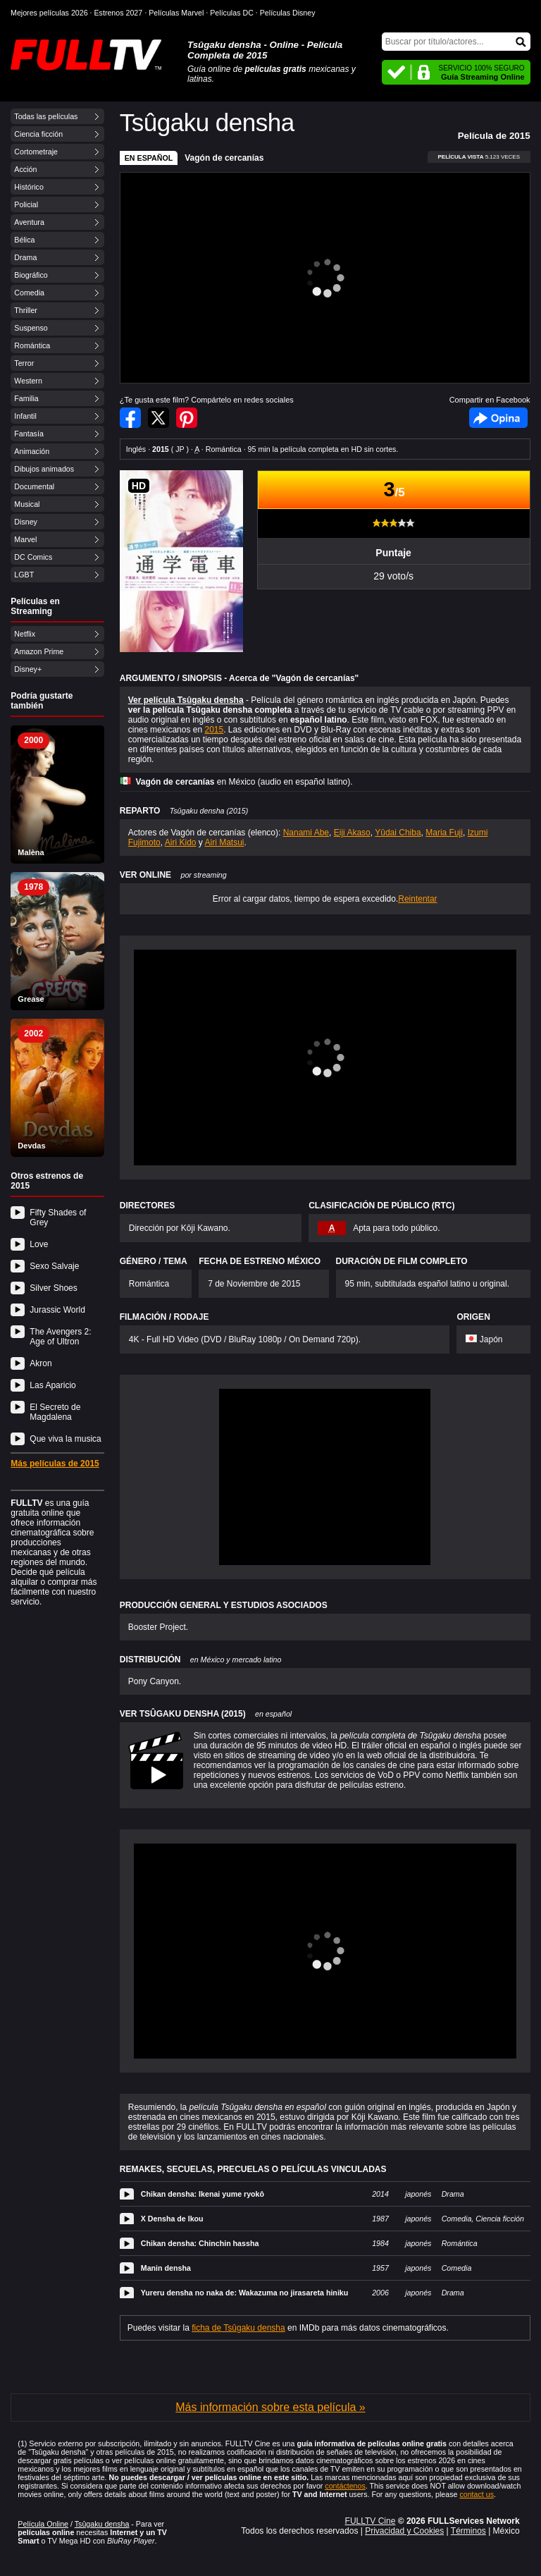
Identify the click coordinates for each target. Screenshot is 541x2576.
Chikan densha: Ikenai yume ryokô (202, 2194)
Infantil (25, 416)
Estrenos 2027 (118, 12)
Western (28, 380)
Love (39, 1244)
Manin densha (166, 2268)
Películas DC (232, 12)
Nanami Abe (306, 833)
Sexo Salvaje (54, 1266)
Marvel (25, 539)
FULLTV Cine (370, 2521)
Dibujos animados (44, 469)
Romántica (32, 345)
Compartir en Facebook (130, 417)
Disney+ (28, 669)
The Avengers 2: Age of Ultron (60, 1337)
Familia (26, 398)
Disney (25, 521)
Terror (24, 363)
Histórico (28, 187)
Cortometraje (36, 151)
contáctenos (345, 2486)
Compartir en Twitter (158, 417)
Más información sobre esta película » (270, 2407)
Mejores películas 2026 (49, 12)
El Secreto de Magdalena (55, 1412)
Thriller (25, 310)
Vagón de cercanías (224, 158)
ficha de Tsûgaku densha (238, 2328)
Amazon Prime (38, 651)
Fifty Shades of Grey (58, 1217)
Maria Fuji (444, 833)
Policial (26, 204)
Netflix (24, 634)
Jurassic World (57, 1310)
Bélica (24, 239)
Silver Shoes (53, 1288)
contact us (476, 2494)
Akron (40, 1363)
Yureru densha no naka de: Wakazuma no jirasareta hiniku (245, 2292)
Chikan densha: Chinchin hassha (200, 2243)
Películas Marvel (176, 12)
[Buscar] (456, 41)
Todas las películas (45, 116)
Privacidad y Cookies (404, 2531)
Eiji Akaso (352, 833)
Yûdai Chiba (398, 833)
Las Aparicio (52, 1385)
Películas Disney (288, 12)
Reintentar (417, 899)
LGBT (24, 574)
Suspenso (30, 328)
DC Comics (33, 557)
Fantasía (28, 433)
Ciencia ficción (38, 134)
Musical (26, 504)
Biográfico (30, 275)
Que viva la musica (65, 1439)
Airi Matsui (224, 842)
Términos (468, 2531)
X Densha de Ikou (172, 2218)
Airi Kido (181, 842)
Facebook (498, 417)
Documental (34, 486)
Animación (31, 451)
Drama (25, 257)
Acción (25, 169)
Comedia (29, 292)
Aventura (29, 222)
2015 (214, 730)
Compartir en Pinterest (186, 417)
